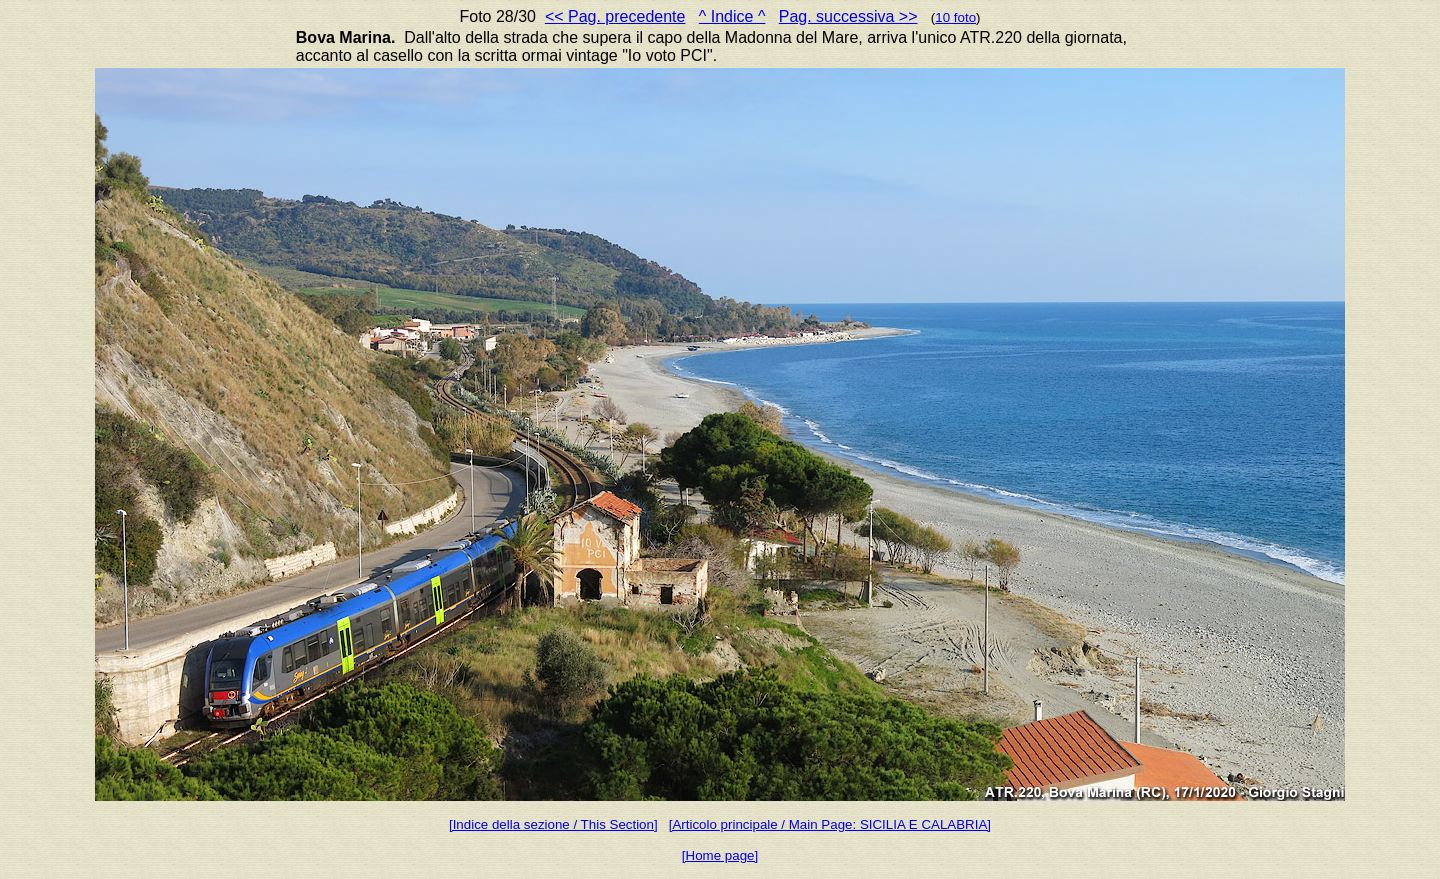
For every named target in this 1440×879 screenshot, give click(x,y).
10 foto (955, 17)
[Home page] (720, 855)
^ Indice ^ (732, 16)
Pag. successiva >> (848, 16)
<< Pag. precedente (615, 16)
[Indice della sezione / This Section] (553, 824)
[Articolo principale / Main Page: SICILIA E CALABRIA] (830, 824)
